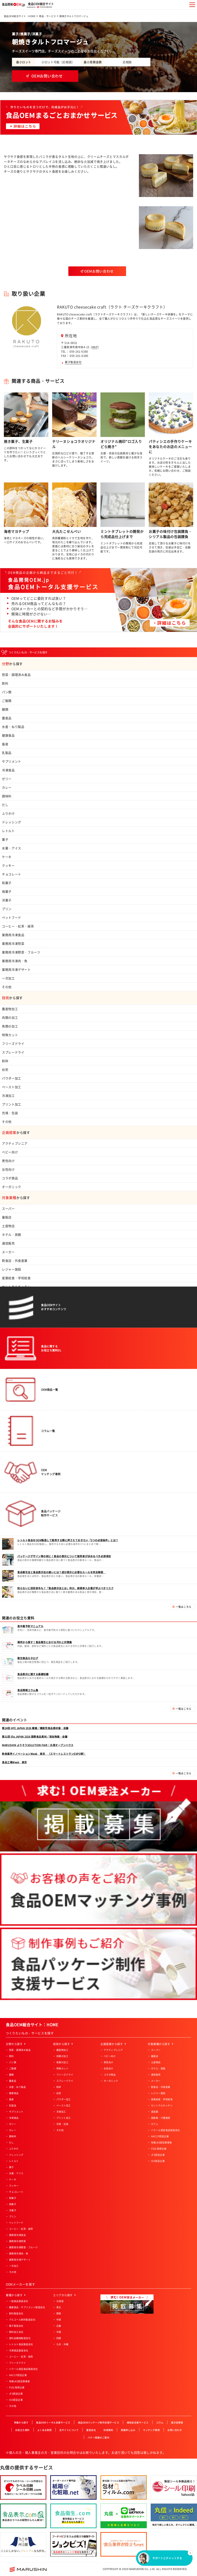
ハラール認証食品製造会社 (21, 1321)
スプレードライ (13, 1052)
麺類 (5, 709)
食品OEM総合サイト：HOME (19, 16)
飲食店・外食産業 (15, 1260)
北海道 (59, 2301)
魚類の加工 (10, 1026)
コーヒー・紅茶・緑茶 (18, 926)
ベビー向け (10, 1152)
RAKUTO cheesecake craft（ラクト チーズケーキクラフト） (112, 307)
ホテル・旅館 (11, 1234)
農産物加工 (10, 1008)
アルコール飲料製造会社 (22, 2319)
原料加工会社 (16, 2332)
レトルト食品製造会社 (21, 2344)
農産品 (7, 718)
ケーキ (7, 856)
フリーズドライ (13, 1043)
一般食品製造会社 (18, 2301)
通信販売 (8, 1243)
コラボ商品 (10, 1178)
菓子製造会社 (73, 362)
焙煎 (5, 1069)
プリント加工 (11, 1104)
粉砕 (5, 1061)
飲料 (5, 683)
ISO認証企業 (11, 1364)
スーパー (8, 1208)
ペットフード (11, 917)
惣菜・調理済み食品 (16, 674)
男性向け (8, 1160)
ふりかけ (8, 813)
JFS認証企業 (11, 1356)
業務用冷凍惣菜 (13, 943)
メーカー (8, 1252)
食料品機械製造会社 (20, 2338)
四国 (58, 2338)
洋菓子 (7, 900)
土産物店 (8, 1226)
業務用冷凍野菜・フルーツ (21, 952)
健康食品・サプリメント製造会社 (27, 2307)
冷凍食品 (8, 770)
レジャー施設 (11, 1269)
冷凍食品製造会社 (18, 2350)
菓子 (5, 839)
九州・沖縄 (62, 2344)
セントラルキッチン (16, 1286)
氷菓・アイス (11, 848)
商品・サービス (47, 16)
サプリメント (11, 761)
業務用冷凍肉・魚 (15, 961)
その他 (7, 987)
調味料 (7, 796)
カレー (7, 787)
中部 (58, 2319)
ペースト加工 (11, 1087)
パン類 (7, 692)
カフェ (7, 1312)
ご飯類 (7, 700)
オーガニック (11, 1186)
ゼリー (7, 778)
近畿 (58, 2326)
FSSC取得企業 (12, 1347)
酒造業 (7, 1295)
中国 (58, 2332)
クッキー (8, 865)
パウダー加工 (11, 1078)
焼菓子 (7, 891)
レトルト (8, 830)
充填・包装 (10, 1113)
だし (5, 804)
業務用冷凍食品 (13, 934)
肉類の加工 (10, 1017)
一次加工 (8, 978)
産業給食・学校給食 (16, 1278)
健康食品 (8, 735)
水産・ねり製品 (13, 726)
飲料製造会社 (16, 2313)
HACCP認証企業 (13, 1330)
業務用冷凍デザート (16, 969)
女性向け (8, 1169)
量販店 (7, 1217)
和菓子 (7, 882)
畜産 (5, 744)
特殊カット (10, 1035)
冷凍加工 (8, 1095)
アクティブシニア (15, 1143)
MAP (95, 347)
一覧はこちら (183, 1606)
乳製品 (7, 752)
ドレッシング (11, 822)
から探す (12, 663)
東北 (58, 2307)
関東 (58, 2313)
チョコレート (11, 874)
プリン (7, 908)
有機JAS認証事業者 (16, 1338)
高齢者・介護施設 (15, 1304)
